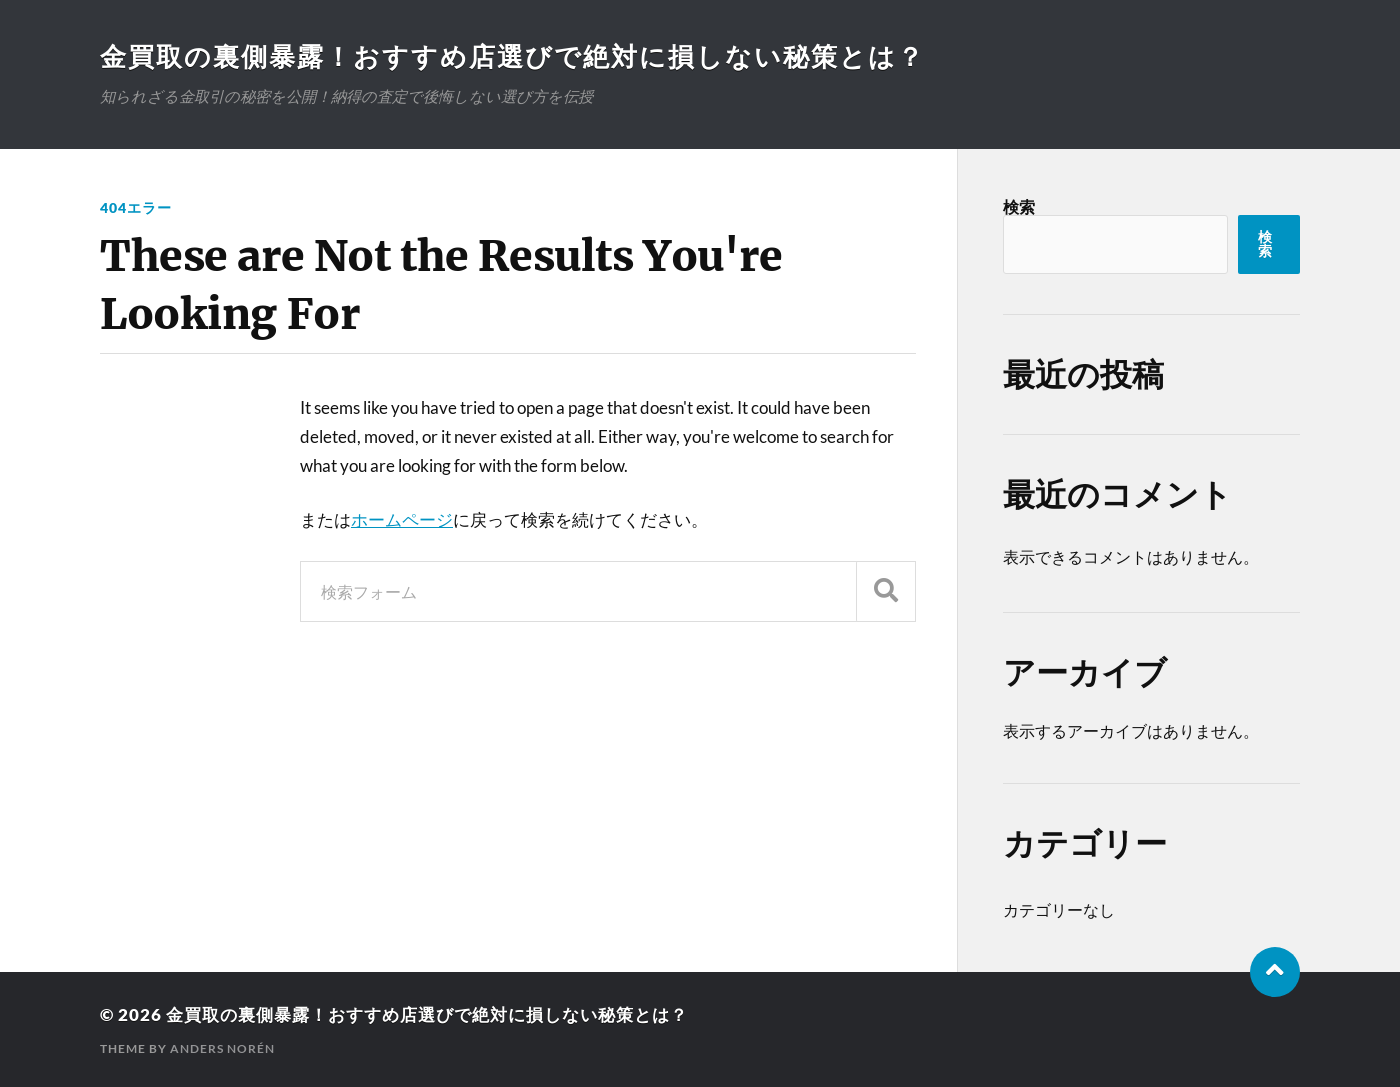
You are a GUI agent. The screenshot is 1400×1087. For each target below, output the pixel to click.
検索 (1019, 206)
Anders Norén (222, 1047)
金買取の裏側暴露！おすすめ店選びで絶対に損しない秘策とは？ (512, 56)
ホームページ (402, 519)
